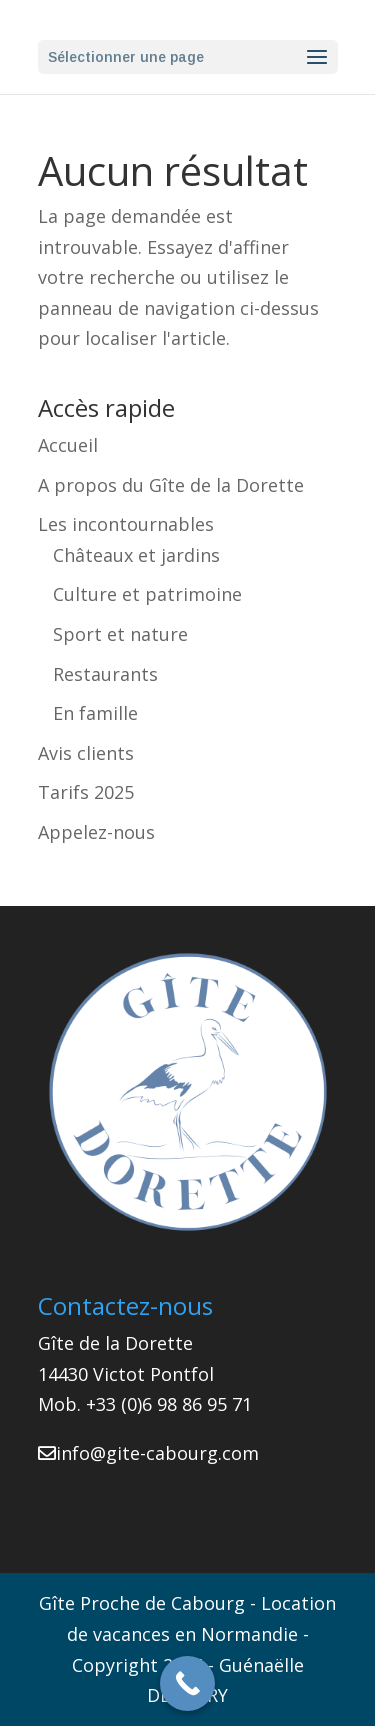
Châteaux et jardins (136, 555)
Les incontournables (126, 524)
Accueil (68, 445)
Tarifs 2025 (86, 792)
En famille (95, 713)
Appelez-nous (96, 832)
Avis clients (86, 753)
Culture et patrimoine (147, 594)
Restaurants (105, 674)
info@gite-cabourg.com (157, 1453)
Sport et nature (120, 634)
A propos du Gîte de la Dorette (171, 485)
